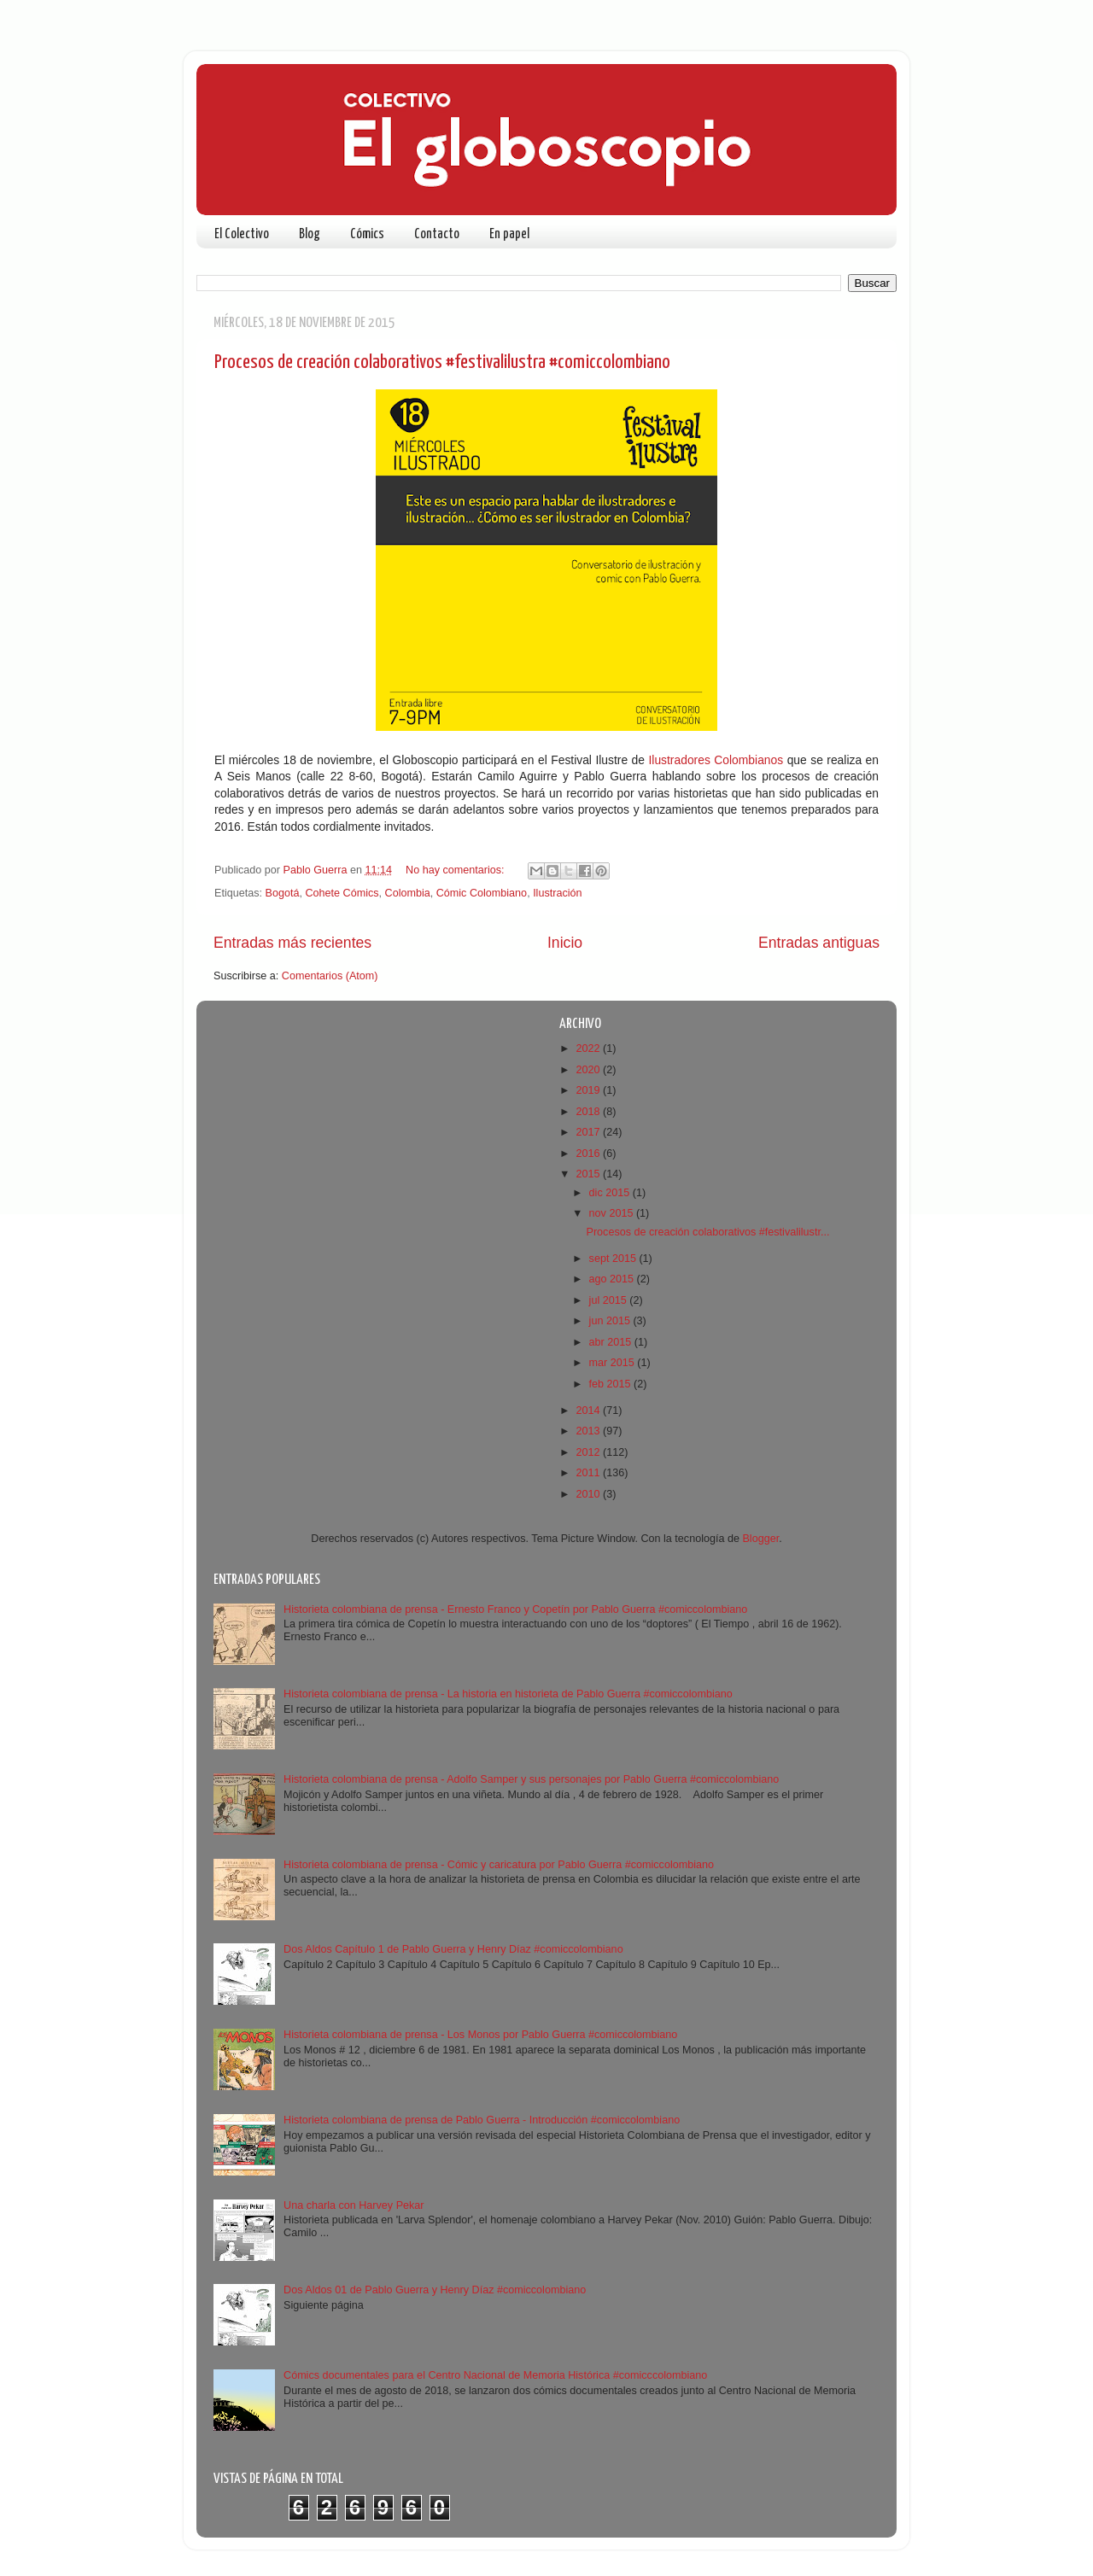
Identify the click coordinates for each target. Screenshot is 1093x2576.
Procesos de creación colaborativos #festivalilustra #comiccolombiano (442, 362)
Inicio (564, 942)
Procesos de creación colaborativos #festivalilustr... (707, 1232)
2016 (589, 1153)
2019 (589, 1090)
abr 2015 (611, 1342)
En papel (509, 234)
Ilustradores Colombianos (715, 760)
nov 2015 (612, 1213)
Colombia (407, 893)
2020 (589, 1070)
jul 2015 (609, 1300)
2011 (589, 1473)
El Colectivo (241, 234)
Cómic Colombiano (481, 893)
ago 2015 (613, 1279)
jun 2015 (611, 1321)
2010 (589, 1494)
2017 (589, 1132)
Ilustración (557, 893)
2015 (589, 1174)
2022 (589, 1048)
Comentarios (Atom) (330, 976)
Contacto (436, 234)
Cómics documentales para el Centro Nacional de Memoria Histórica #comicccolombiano (495, 2375)
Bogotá (283, 893)
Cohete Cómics (341, 893)
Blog (309, 234)
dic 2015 (611, 1193)
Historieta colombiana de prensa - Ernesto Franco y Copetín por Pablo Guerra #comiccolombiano (515, 1609)
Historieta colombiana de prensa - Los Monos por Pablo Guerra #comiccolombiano (480, 2035)
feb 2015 (611, 1384)
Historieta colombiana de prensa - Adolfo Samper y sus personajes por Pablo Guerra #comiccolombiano (531, 1779)
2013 (589, 1431)
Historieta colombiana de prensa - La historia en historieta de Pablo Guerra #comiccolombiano (508, 1694)
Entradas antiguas (819, 942)
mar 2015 (613, 1363)
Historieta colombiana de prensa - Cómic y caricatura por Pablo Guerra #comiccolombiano (498, 1865)
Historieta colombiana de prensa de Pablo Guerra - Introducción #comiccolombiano (481, 2120)
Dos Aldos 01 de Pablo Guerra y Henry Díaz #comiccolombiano (434, 2290)
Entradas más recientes (292, 942)
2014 (589, 1411)
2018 (589, 1112)
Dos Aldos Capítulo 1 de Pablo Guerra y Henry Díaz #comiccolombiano (453, 1949)
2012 (589, 1452)
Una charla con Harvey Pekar (353, 2205)
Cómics (367, 234)
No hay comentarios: (456, 870)
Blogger (760, 1539)
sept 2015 (614, 1259)
